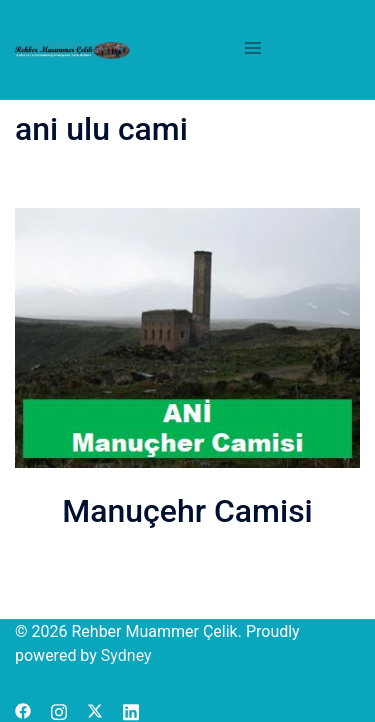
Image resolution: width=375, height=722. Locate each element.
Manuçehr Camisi (187, 511)
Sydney (126, 655)
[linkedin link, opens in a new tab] (131, 709)
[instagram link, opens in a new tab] (59, 709)
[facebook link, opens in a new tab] (23, 709)
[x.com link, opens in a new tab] (95, 709)
